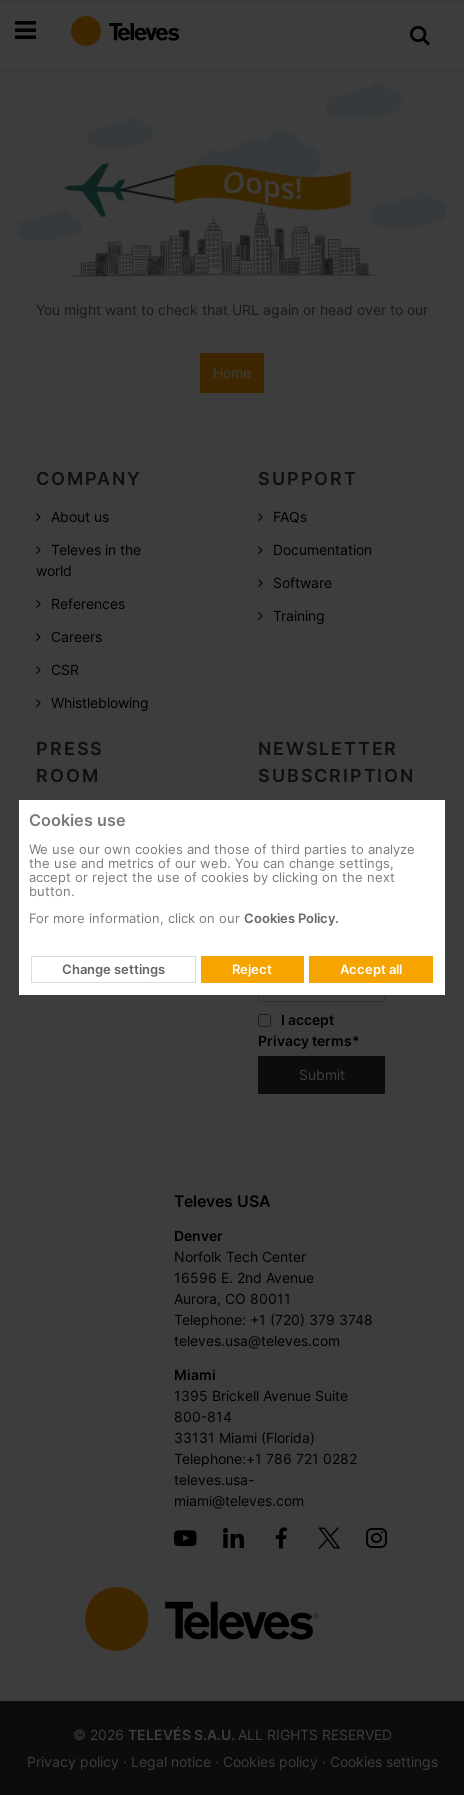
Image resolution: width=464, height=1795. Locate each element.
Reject (252, 969)
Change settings (113, 969)
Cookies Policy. (291, 918)
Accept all (371, 969)
